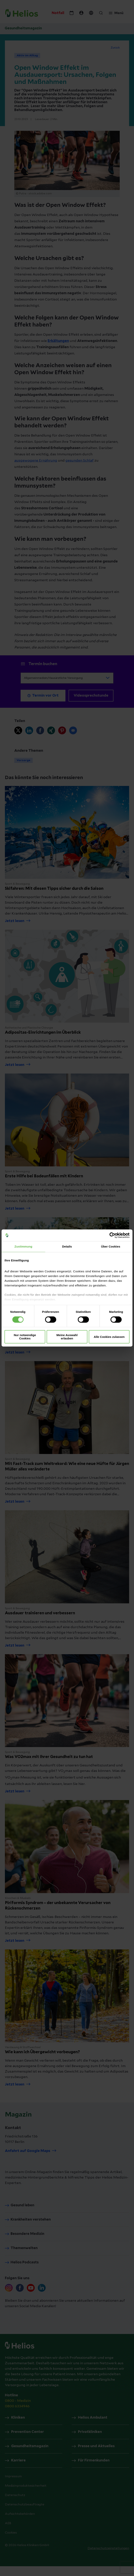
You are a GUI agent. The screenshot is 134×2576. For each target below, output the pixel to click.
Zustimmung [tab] (23, 1246)
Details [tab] (67, 1246)
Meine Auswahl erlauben (67, 1337)
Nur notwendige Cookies (25, 1337)
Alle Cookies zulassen (109, 1336)
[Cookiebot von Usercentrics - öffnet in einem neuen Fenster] (112, 1235)
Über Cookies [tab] (110, 1246)
